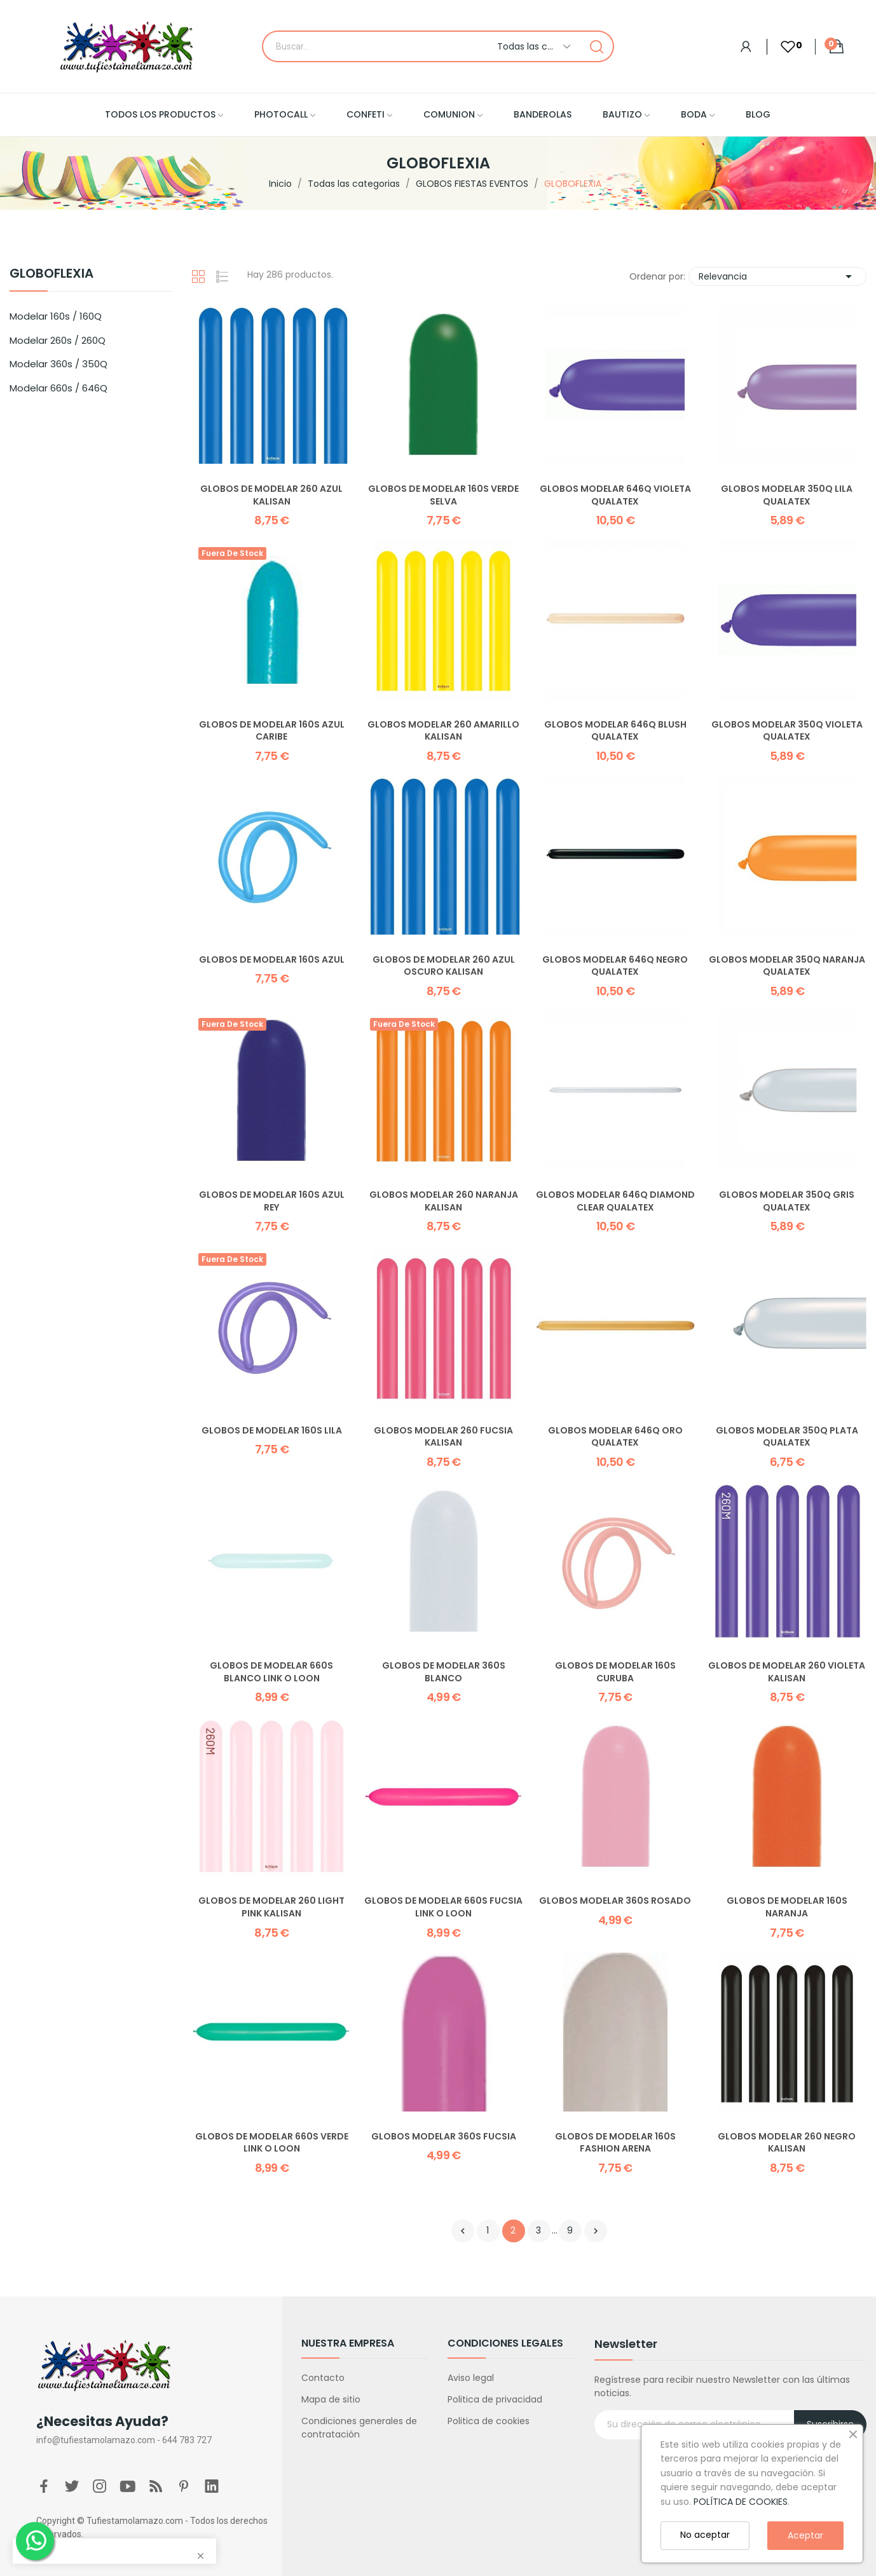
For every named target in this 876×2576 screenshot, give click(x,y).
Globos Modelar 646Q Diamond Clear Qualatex (615, 1201)
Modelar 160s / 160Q (56, 316)
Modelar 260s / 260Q (58, 340)
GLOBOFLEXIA (51, 274)
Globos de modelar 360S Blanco (443, 1672)
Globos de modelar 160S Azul (272, 960)
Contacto (323, 2377)
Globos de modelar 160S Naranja (787, 1907)
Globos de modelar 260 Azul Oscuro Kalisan (444, 966)
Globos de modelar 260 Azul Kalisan (271, 495)
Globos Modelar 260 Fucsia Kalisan (443, 1437)
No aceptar (705, 2534)
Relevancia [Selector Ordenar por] (777, 276)
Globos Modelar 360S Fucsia (443, 2137)
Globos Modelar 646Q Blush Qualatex (615, 731)
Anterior (463, 2231)
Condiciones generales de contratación (359, 2428)
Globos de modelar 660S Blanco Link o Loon (271, 1672)
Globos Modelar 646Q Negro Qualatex (615, 966)
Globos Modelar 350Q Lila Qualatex (786, 495)
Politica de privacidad (495, 2399)
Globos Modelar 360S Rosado (615, 1901)
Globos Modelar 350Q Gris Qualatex (786, 1201)
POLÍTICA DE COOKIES (741, 2501)
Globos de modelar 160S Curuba (615, 1672)
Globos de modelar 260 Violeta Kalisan (786, 1672)
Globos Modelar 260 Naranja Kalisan (443, 1201)
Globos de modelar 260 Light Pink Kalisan (271, 1907)
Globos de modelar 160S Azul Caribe (272, 731)
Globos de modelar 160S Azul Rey (272, 1201)
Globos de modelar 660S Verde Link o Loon (271, 2143)
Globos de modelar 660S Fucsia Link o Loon (443, 1907)
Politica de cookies (489, 2421)
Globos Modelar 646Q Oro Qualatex (615, 1437)
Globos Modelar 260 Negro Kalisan (787, 2143)
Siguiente (595, 2231)
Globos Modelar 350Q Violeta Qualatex (787, 731)
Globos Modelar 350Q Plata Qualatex (787, 1437)
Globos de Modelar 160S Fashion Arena (615, 2143)
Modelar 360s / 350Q (58, 363)
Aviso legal (471, 2377)
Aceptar (805, 2535)
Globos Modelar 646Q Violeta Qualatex (615, 495)
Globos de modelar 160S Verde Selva (443, 495)
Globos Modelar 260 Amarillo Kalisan (443, 731)
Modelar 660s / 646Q (58, 388)
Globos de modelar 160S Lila (272, 1431)
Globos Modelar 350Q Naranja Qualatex (787, 966)
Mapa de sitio (330, 2399)
